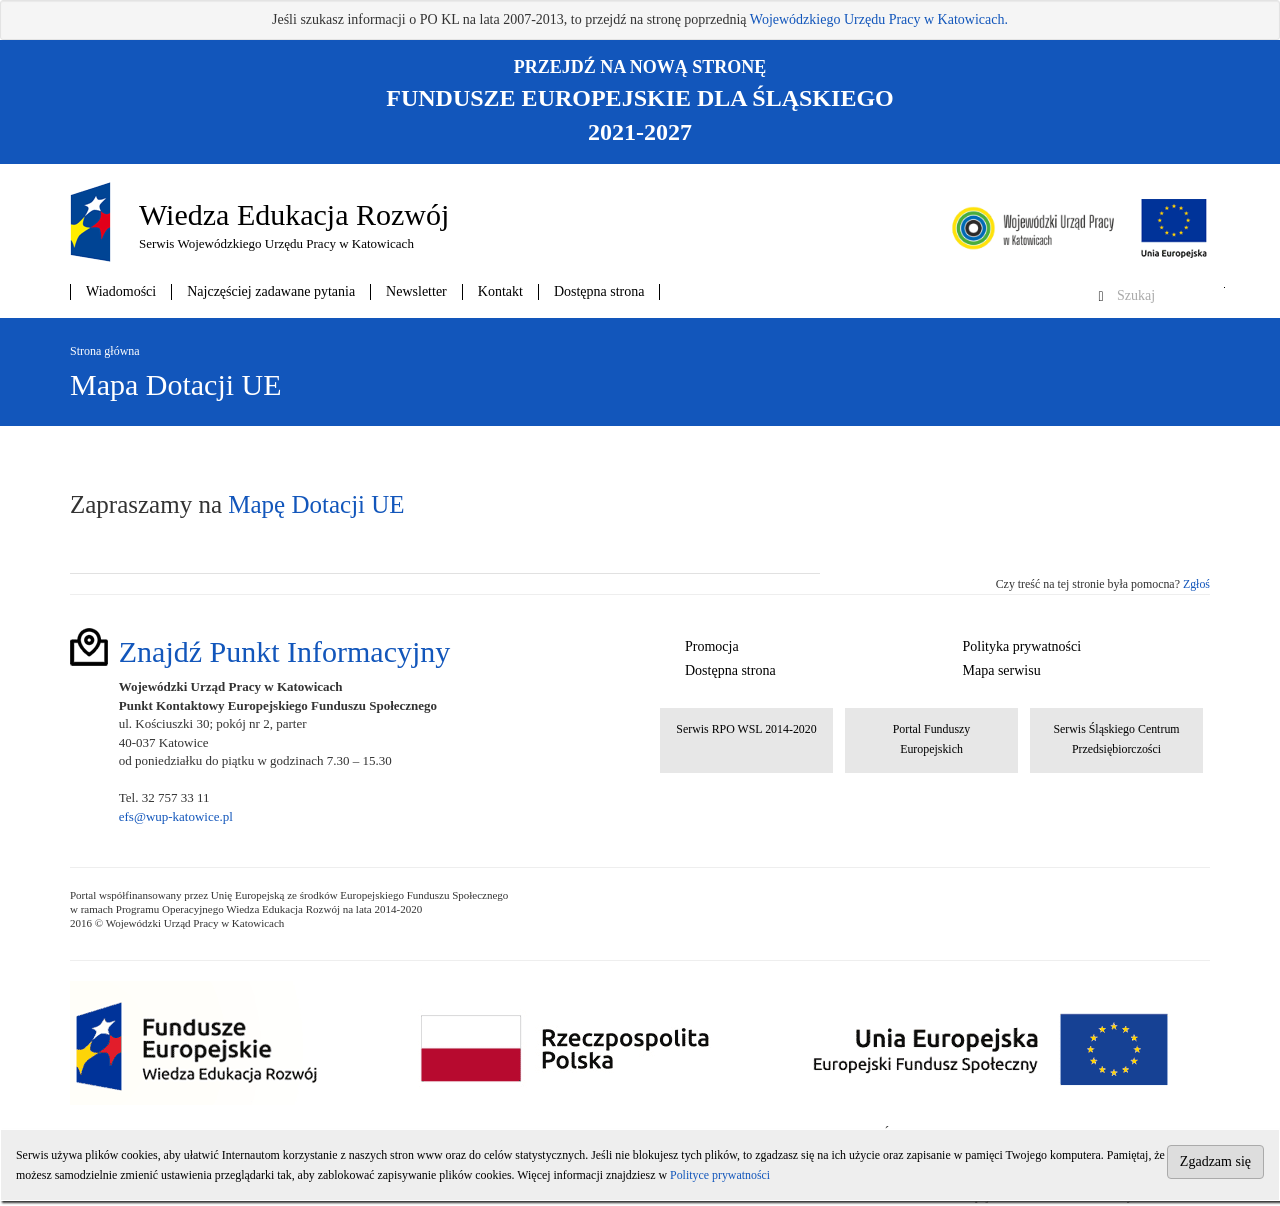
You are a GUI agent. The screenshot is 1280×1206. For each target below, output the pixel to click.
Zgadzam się (1215, 1161)
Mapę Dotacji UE (316, 504)
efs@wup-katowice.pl (176, 816)
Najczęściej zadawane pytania (271, 291)
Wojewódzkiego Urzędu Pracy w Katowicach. (879, 19)
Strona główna (105, 351)
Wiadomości (121, 291)
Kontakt (500, 291)
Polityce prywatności (720, 1175)
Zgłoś (1196, 584)
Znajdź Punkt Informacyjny (285, 651)
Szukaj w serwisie (1224, 287)
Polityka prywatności (1022, 646)
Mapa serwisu (1002, 670)
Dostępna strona (599, 291)
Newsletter (416, 291)
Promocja (712, 646)
